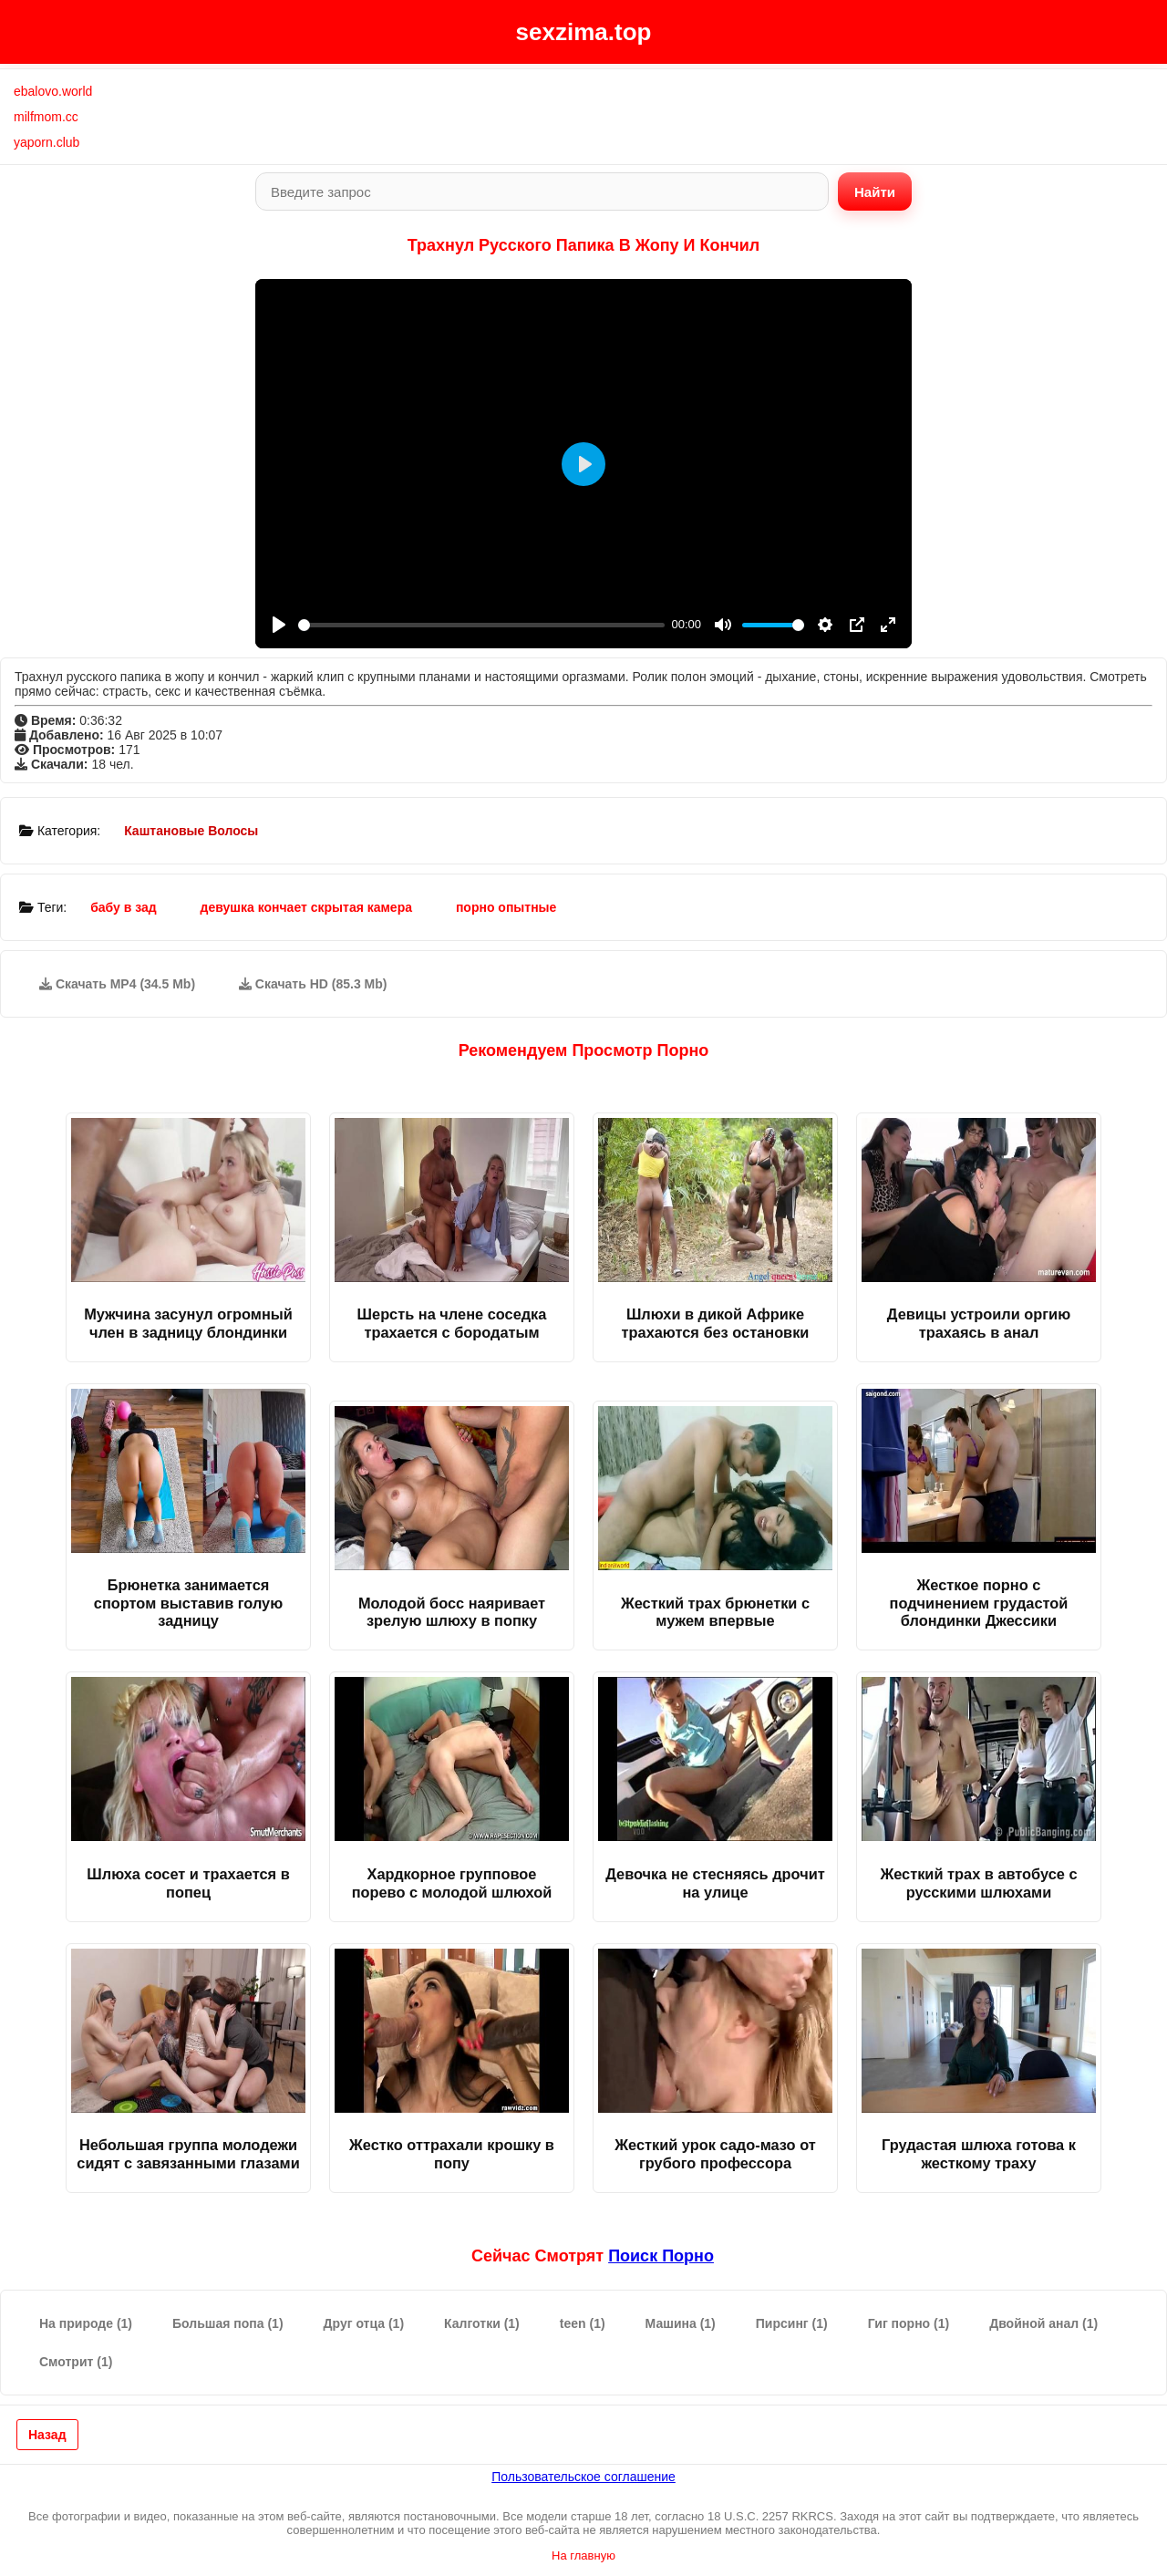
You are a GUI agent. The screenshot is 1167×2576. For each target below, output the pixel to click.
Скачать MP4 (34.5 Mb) (117, 984)
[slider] (481, 625)
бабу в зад (123, 907)
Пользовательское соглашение (583, 2476)
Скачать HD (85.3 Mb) (313, 984)
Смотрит (75, 2361)
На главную (583, 2555)
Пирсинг (792, 2323)
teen (582, 2323)
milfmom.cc (46, 116)
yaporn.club (46, 142)
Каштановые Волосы (191, 830)
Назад (47, 2434)
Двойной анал (1043, 2323)
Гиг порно (909, 2323)
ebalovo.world (53, 91)
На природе (85, 2323)
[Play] (279, 624)
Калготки (482, 2323)
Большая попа (228, 2323)
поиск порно (661, 2256)
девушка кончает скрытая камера (306, 907)
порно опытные (506, 907)
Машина (680, 2323)
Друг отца (364, 2323)
